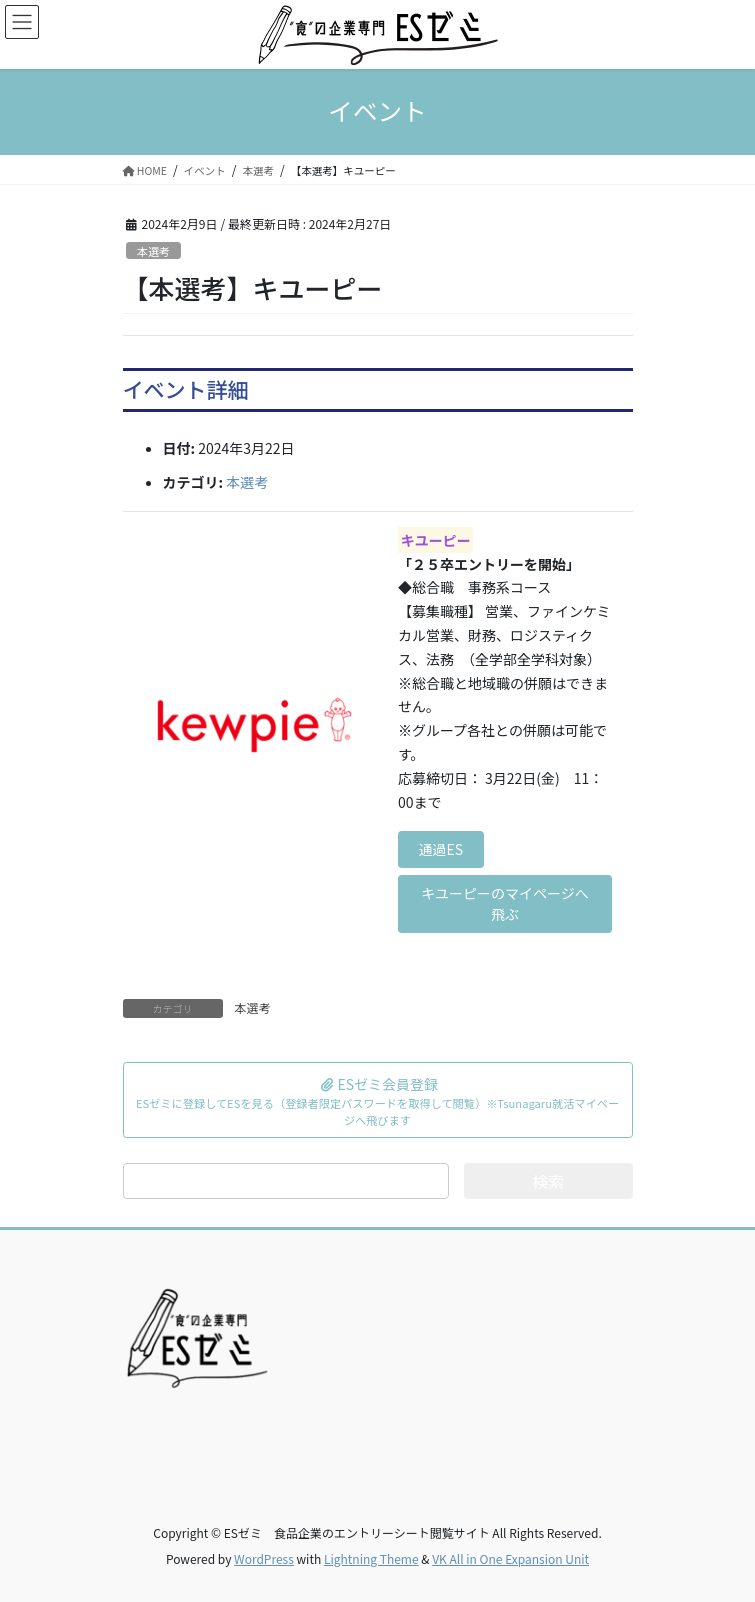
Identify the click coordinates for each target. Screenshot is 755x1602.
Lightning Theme (371, 1558)
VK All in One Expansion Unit (510, 1558)
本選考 (154, 251)
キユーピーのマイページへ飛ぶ (505, 903)
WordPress (264, 1558)
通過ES (441, 849)
